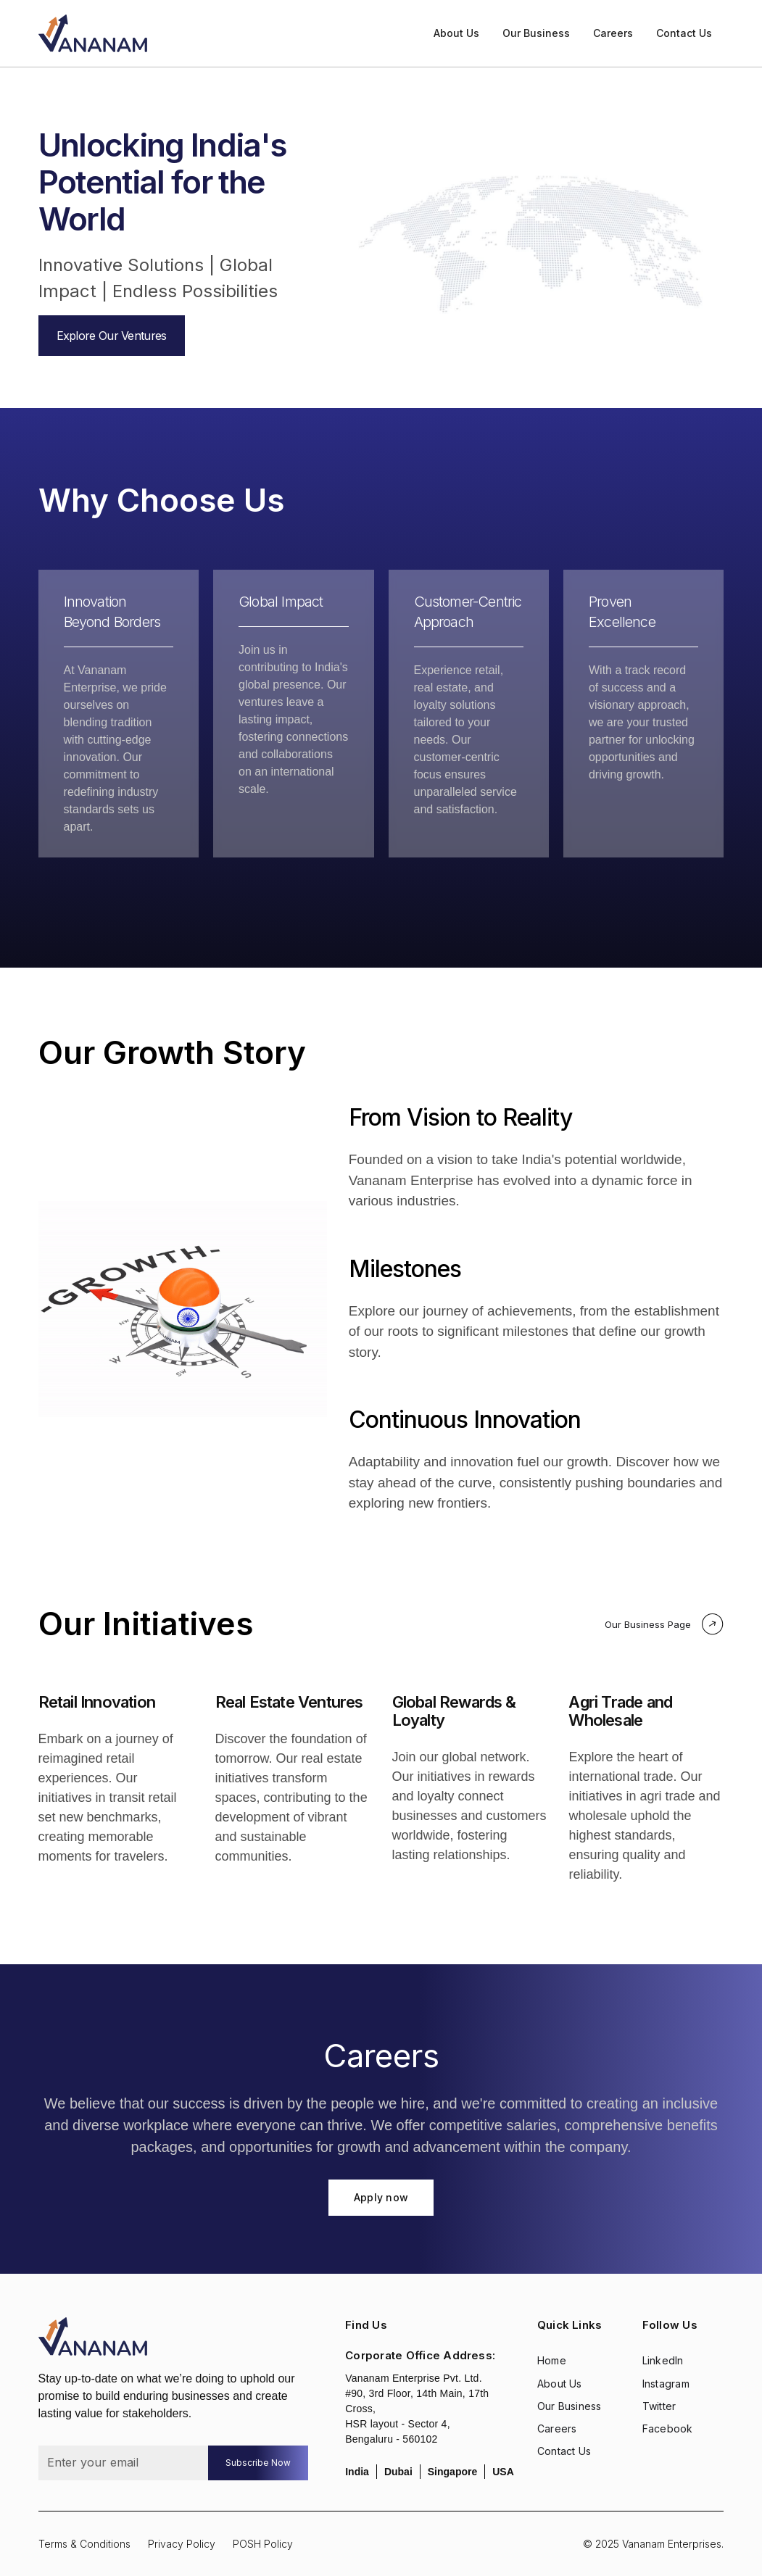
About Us (456, 33)
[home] (92, 33)
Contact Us (684, 33)
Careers (613, 33)
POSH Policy (263, 2544)
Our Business (536, 33)
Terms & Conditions (84, 2544)
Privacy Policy (181, 2544)
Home (551, 2360)
